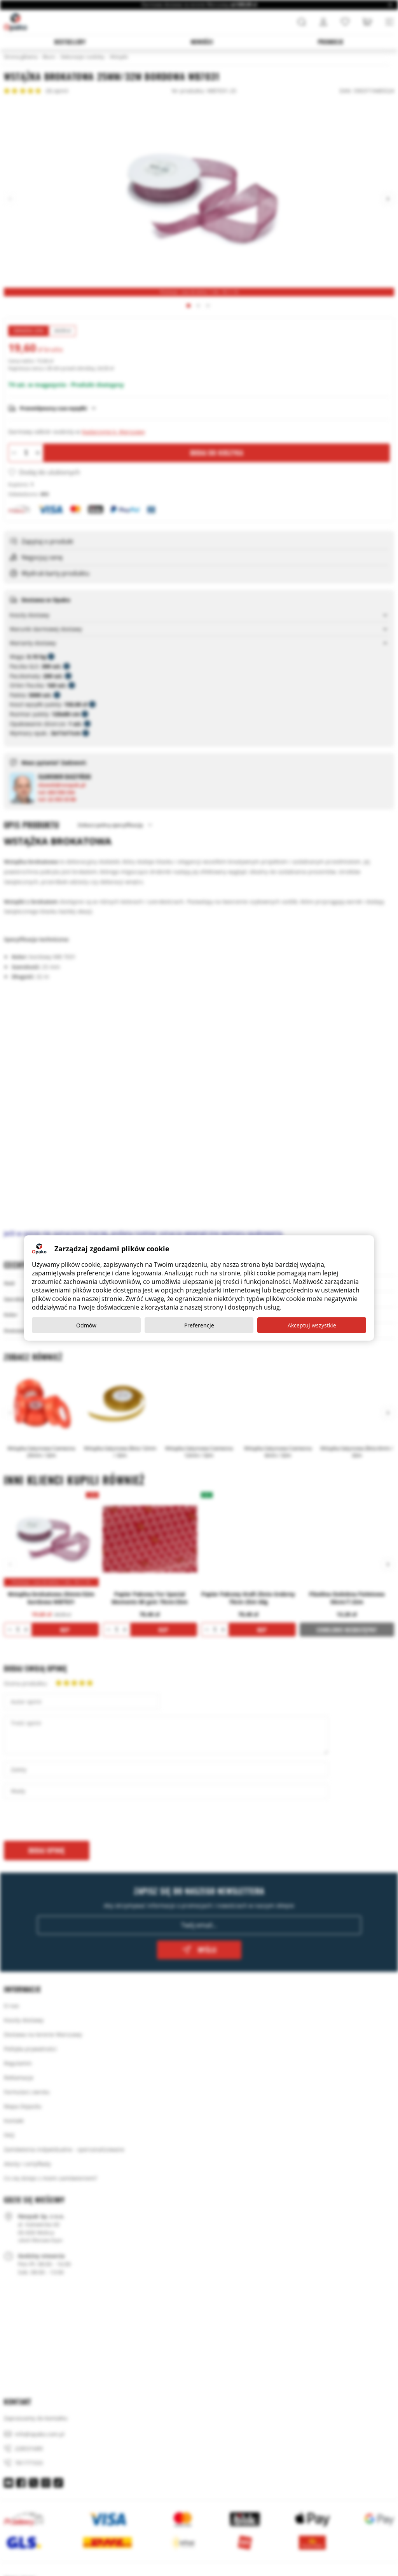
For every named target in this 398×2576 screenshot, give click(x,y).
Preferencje (199, 1325)
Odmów (86, 1325)
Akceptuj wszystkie (312, 1325)
